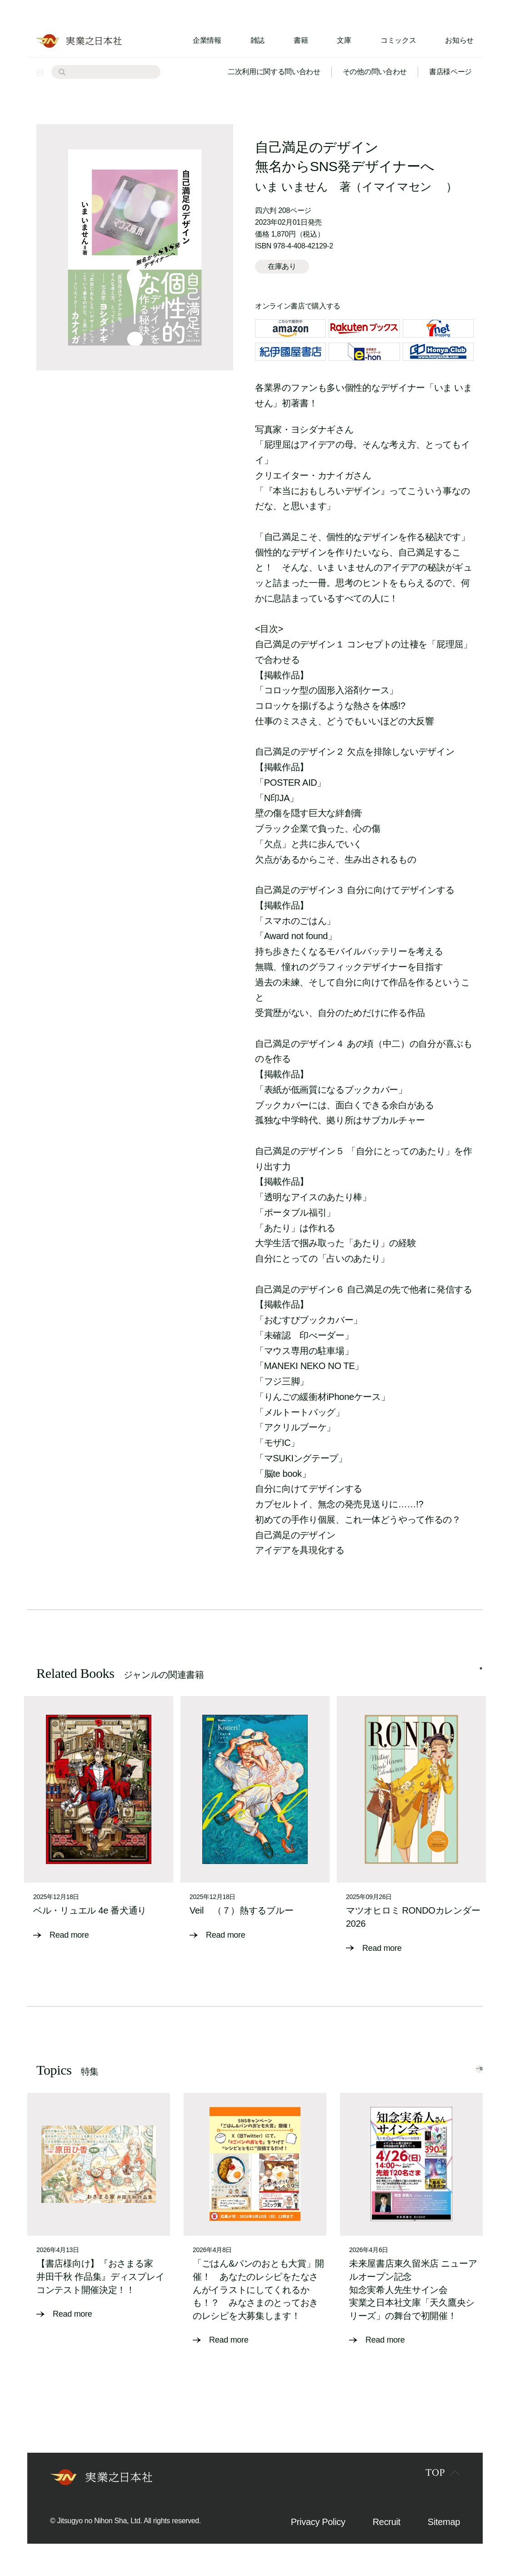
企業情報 (207, 40)
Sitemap (444, 2527)
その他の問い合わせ (375, 72)
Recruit (386, 2527)
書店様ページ (450, 72)
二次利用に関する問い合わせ (274, 72)
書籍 (301, 40)
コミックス (398, 40)
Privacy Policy (318, 2527)
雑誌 (257, 40)
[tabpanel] (98, 1825)
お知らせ (459, 40)
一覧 (463, 2073)
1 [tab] (480, 1677)
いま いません (291, 186)
